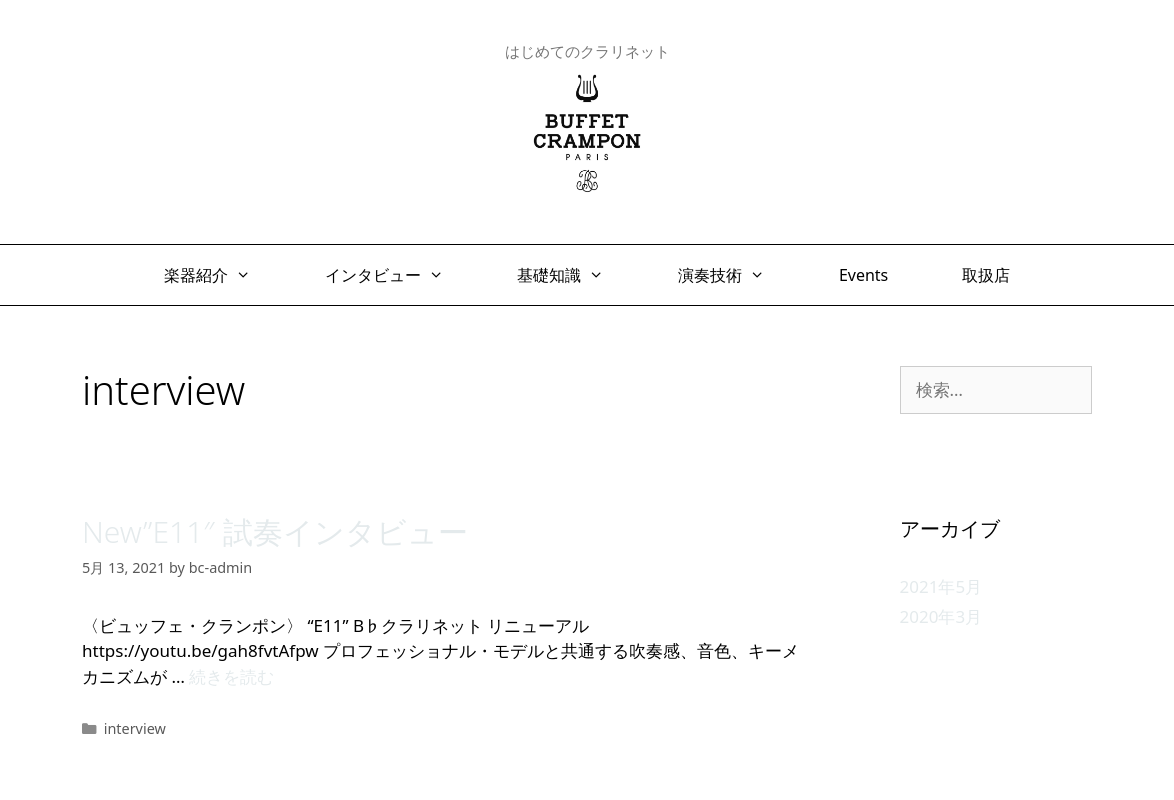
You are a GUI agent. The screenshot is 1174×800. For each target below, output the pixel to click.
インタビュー (394, 275)
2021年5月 (941, 586)
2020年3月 (941, 616)
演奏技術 (731, 275)
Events (863, 275)
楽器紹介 (217, 275)
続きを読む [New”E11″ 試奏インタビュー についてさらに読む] (231, 676)
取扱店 (986, 275)
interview (135, 728)
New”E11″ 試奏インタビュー (275, 531)
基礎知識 (570, 275)
